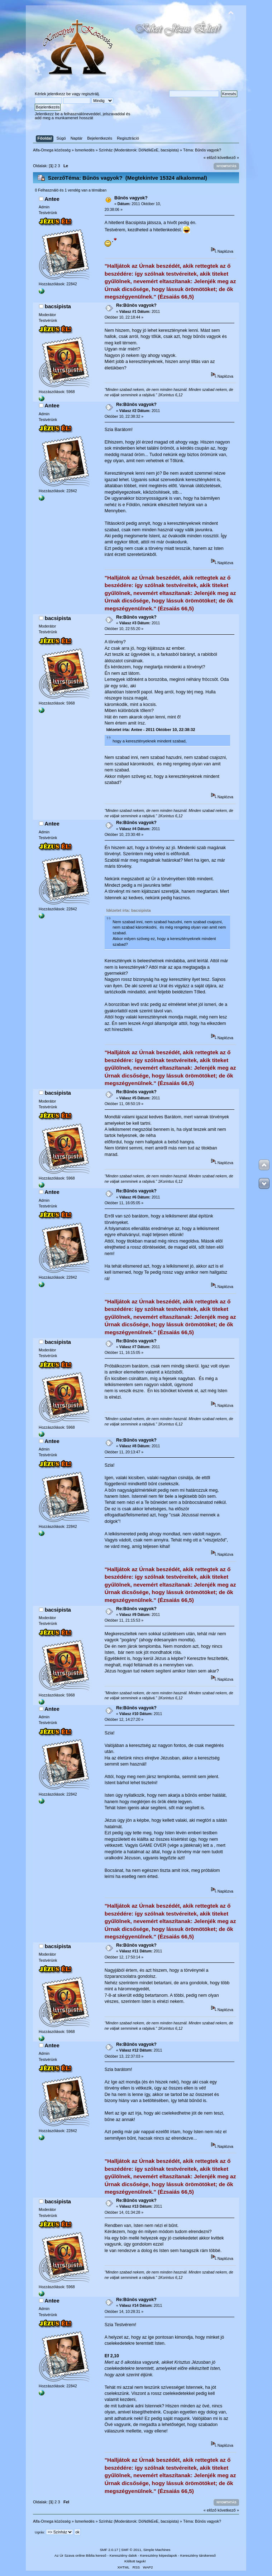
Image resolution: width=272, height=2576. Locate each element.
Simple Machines (157, 2550)
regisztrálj (90, 94)
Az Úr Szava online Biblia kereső (80, 2555)
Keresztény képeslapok (158, 2555)
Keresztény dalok (123, 2555)
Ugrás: (40, 2532)
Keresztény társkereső (198, 2555)
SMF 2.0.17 (109, 2550)
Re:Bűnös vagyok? (136, 305)
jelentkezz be (59, 94)
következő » (228, 157)
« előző (210, 157)
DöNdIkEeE (149, 150)
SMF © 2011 (131, 2550)
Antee (51, 199)
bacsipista (169, 150)
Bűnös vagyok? (131, 197)
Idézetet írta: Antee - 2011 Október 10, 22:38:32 (150, 729)
